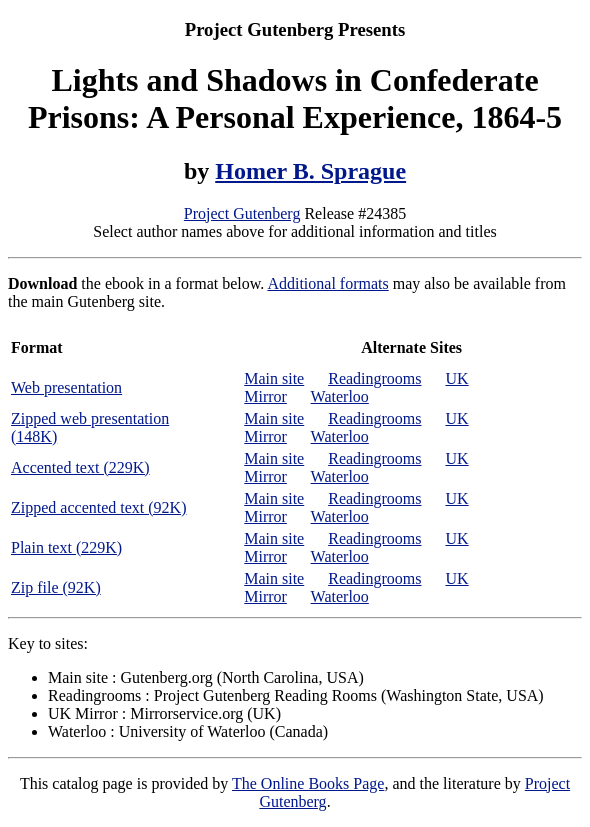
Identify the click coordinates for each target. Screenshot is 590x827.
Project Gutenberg (242, 213)
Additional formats (327, 283)
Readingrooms (374, 378)
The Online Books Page (308, 783)
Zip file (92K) (56, 587)
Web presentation (66, 387)
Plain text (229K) (66, 547)
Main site (274, 378)
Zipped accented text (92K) (98, 507)
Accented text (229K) (80, 467)
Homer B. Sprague (310, 171)
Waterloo (340, 396)
